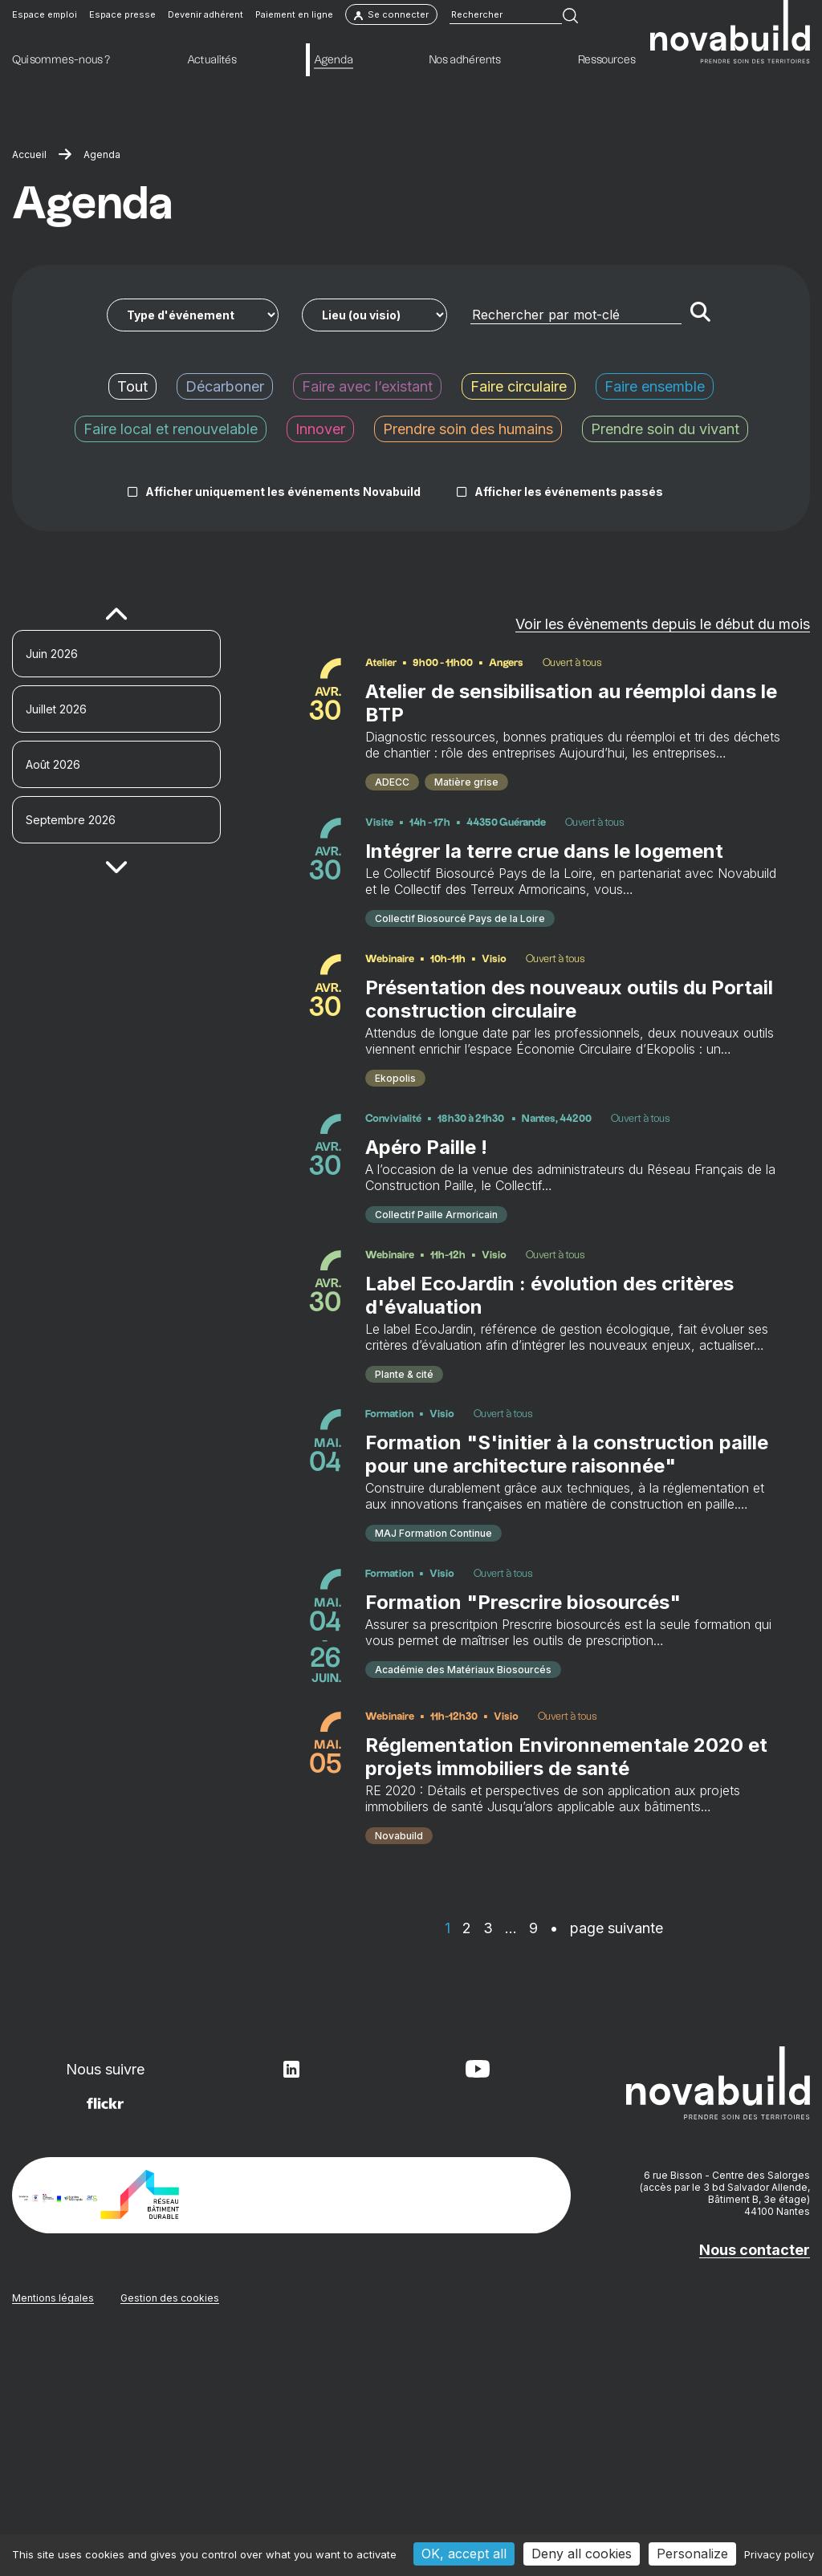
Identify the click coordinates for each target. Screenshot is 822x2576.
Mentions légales (53, 2524)
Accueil (29, 154)
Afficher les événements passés (568, 491)
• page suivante (606, 2154)
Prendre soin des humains (468, 429)
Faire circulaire (518, 386)
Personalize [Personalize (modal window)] (692, 2554)
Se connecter (391, 18)
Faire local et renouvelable (170, 429)
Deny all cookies (581, 2554)
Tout (132, 386)
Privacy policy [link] (779, 2554)
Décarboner (224, 386)
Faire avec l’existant (367, 386)
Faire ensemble (654, 386)
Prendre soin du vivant (665, 429)
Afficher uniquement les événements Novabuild (283, 491)
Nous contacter (754, 2476)
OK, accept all (464, 2554)
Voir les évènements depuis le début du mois (662, 624)
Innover (320, 429)
